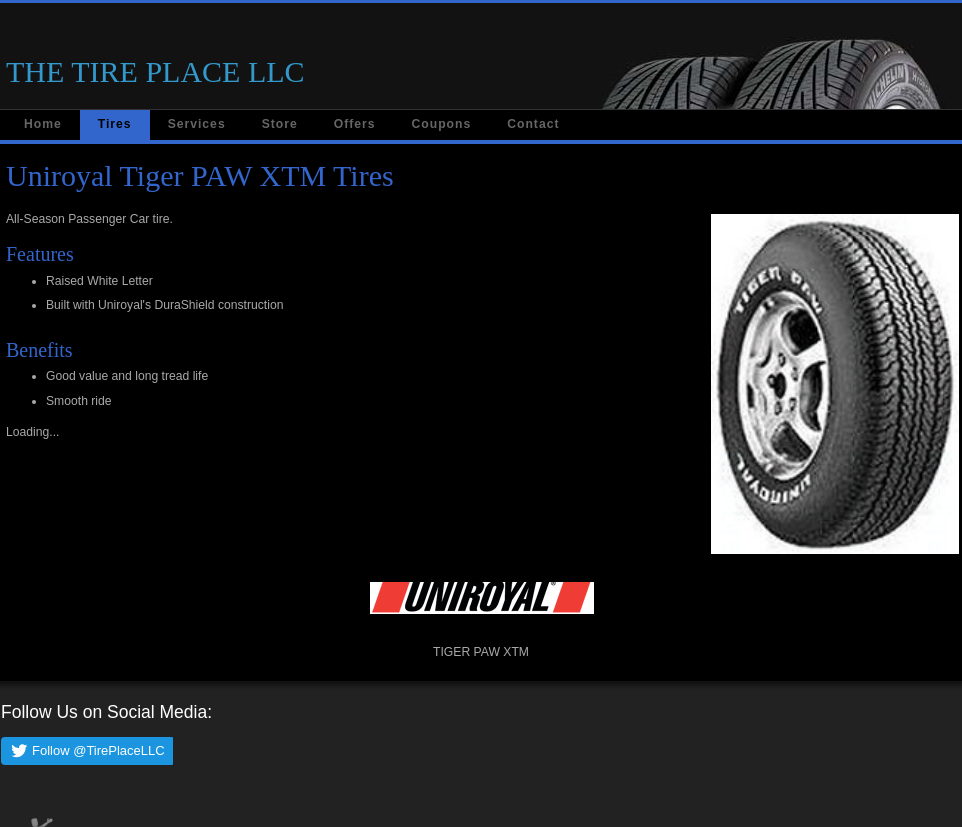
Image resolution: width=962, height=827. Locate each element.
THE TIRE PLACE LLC (155, 71)
